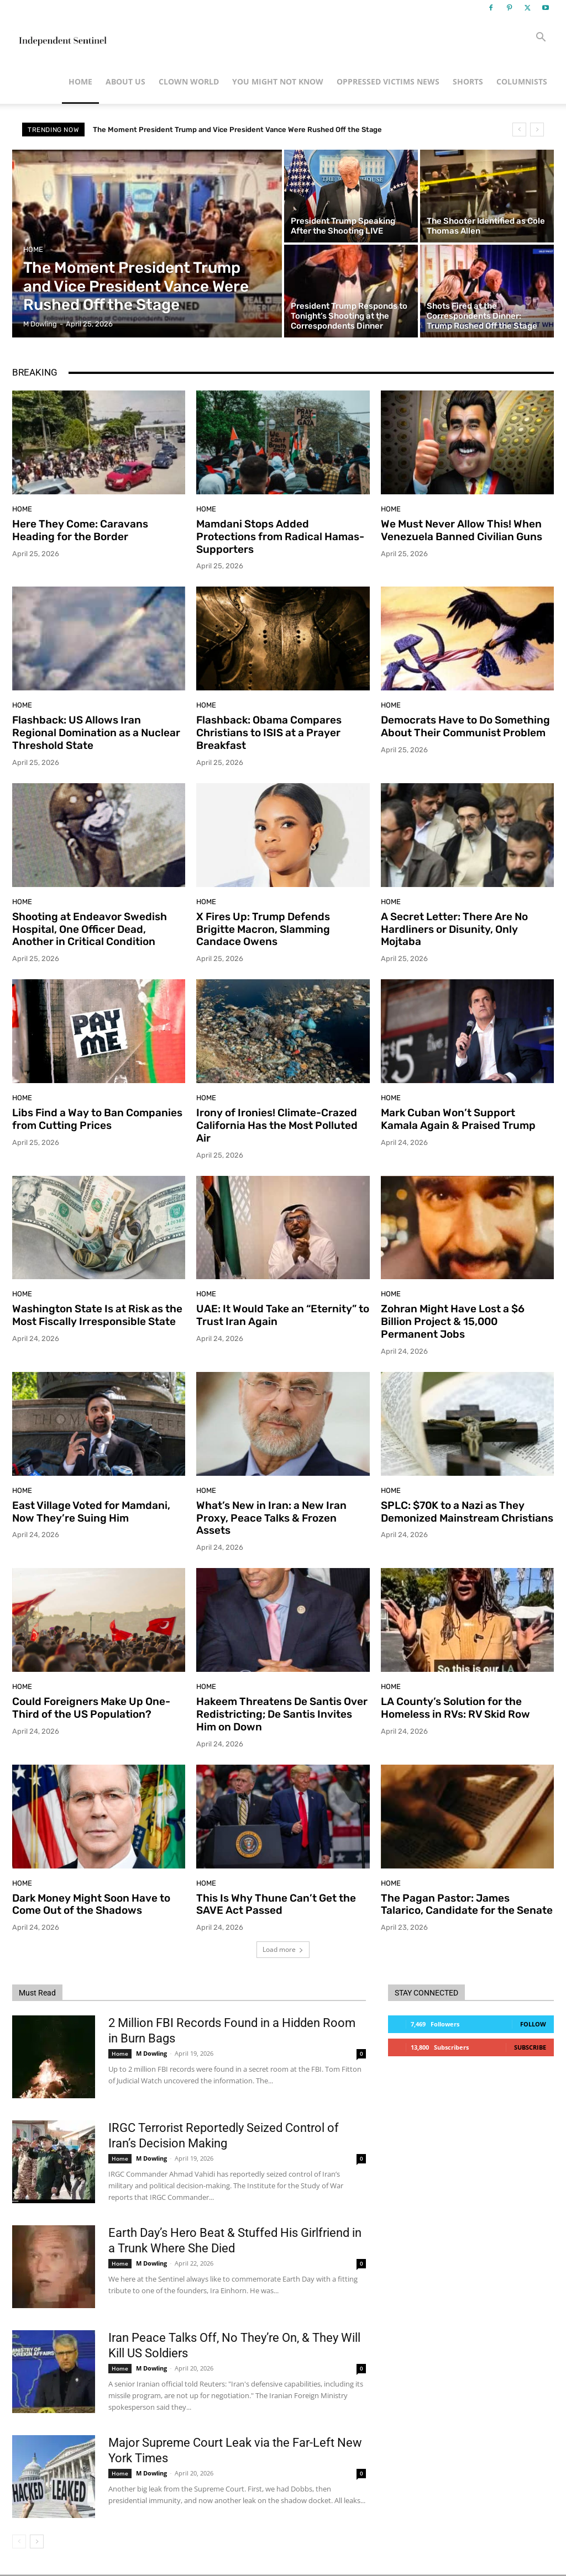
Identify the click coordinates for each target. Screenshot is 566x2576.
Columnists (521, 81)
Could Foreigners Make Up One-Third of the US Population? (91, 1707)
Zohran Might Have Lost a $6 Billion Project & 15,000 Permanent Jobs (453, 1321)
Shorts (468, 81)
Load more (283, 1949)
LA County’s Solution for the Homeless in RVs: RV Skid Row (455, 1707)
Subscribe (530, 2047)
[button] (540, 38)
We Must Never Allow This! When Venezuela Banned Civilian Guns (461, 530)
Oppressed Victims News (388, 81)
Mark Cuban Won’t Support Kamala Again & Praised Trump (458, 1119)
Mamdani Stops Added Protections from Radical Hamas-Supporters (280, 537)
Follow (533, 2024)
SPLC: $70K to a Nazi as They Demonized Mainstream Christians (467, 1511)
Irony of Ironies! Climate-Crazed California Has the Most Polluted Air (277, 1125)
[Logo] (62, 37)
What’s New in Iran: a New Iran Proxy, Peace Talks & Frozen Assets (271, 1518)
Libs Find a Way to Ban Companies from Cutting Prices (97, 1119)
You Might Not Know (277, 81)
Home (80, 81)
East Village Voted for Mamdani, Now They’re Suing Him (91, 1511)
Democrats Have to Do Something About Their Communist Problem (465, 726)
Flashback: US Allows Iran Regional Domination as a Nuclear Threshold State (96, 733)
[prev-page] (19, 2541)
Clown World (189, 81)
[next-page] (37, 2541)
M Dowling (151, 2053)
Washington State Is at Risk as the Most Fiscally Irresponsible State (97, 1315)
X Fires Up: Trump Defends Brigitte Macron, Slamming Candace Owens (263, 929)
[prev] (519, 129)
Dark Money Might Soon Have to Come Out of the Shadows (91, 1904)
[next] (537, 129)
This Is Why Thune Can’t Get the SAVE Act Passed (276, 1904)
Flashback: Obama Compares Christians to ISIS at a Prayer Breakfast (269, 733)
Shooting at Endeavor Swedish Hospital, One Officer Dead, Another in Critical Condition (89, 929)
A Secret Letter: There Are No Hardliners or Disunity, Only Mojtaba (454, 929)
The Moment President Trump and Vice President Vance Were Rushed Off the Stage (237, 129)
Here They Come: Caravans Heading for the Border (80, 530)
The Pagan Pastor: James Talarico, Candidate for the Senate (467, 1904)
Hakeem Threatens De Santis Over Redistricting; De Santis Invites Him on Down (282, 1714)
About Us (125, 81)
